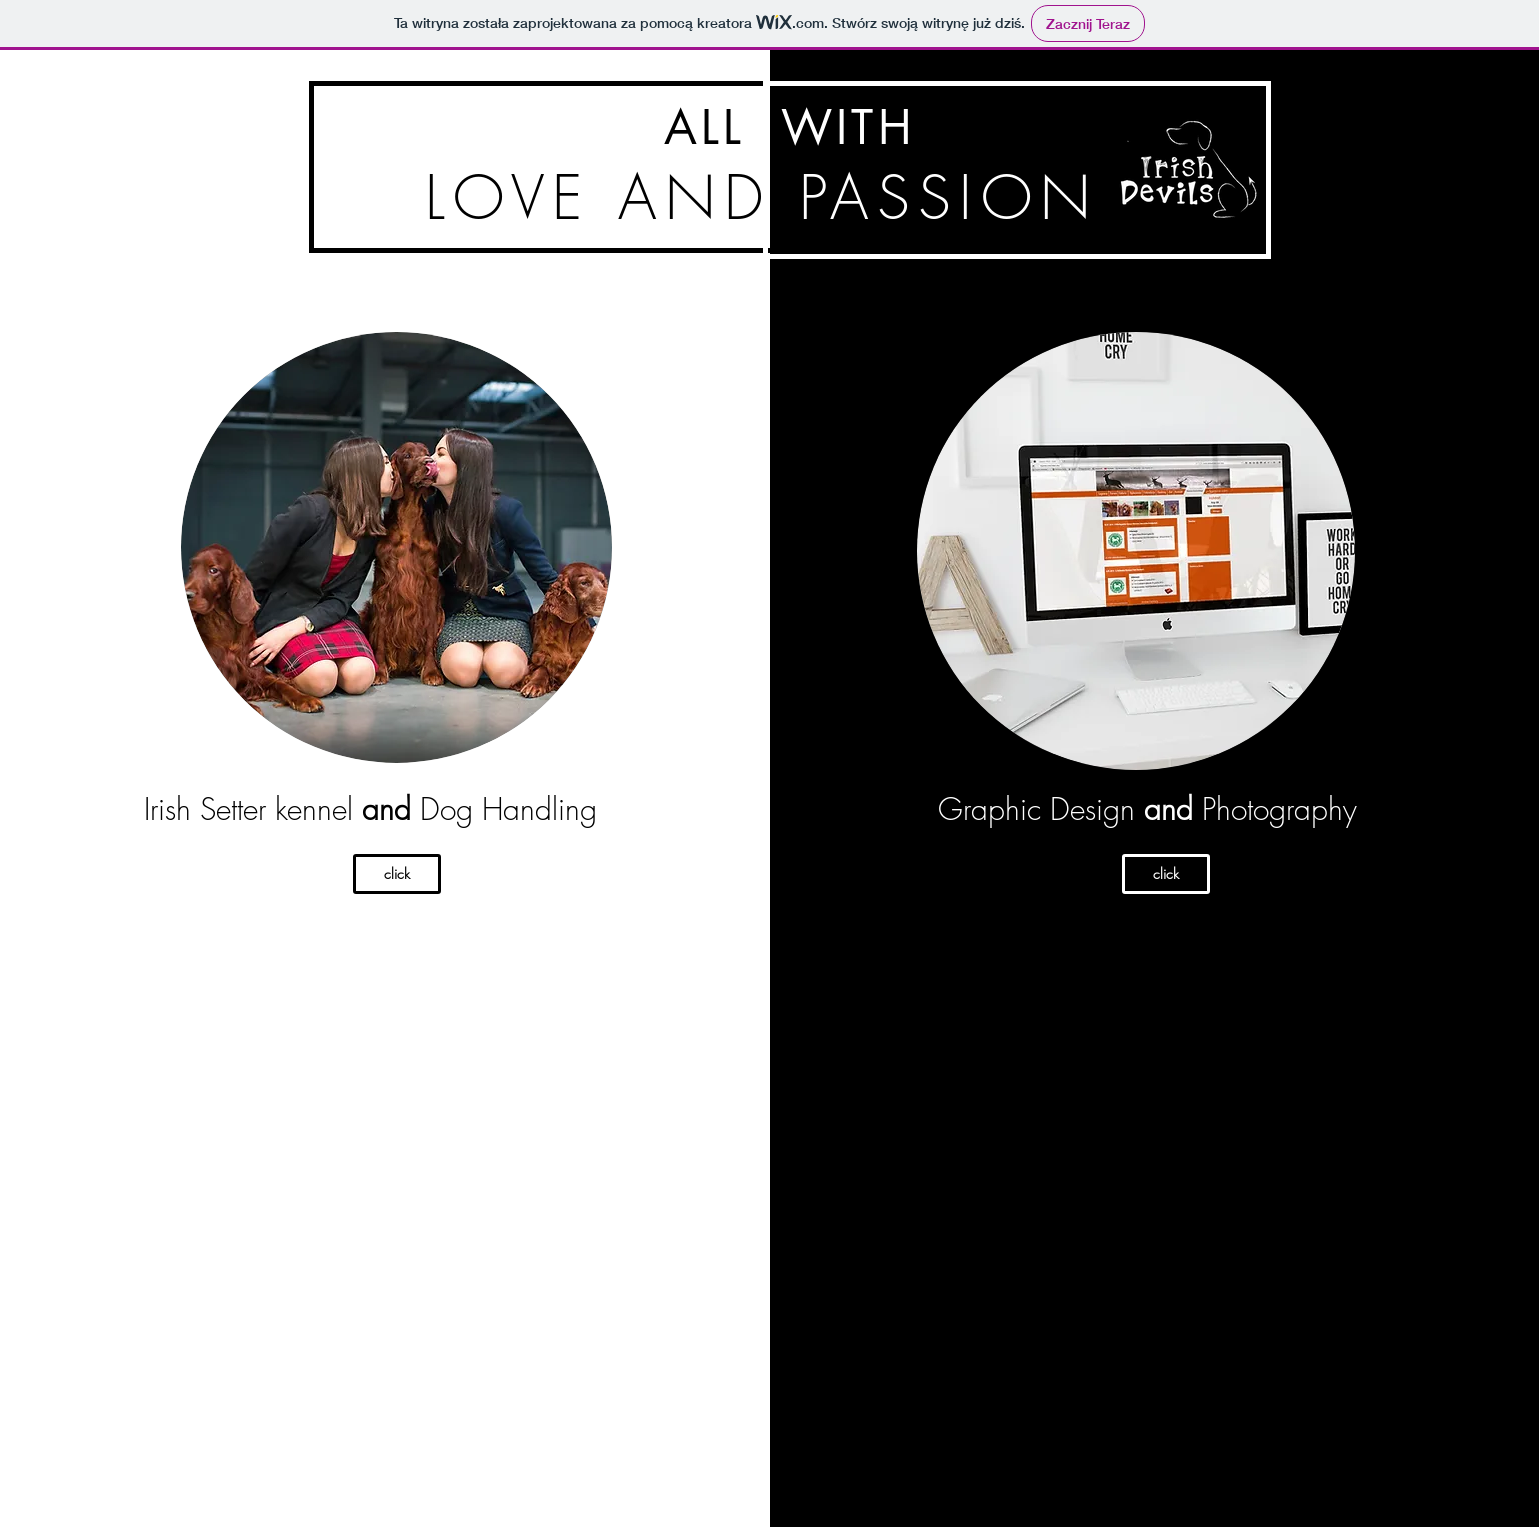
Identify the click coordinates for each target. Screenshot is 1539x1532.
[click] (397, 874)
